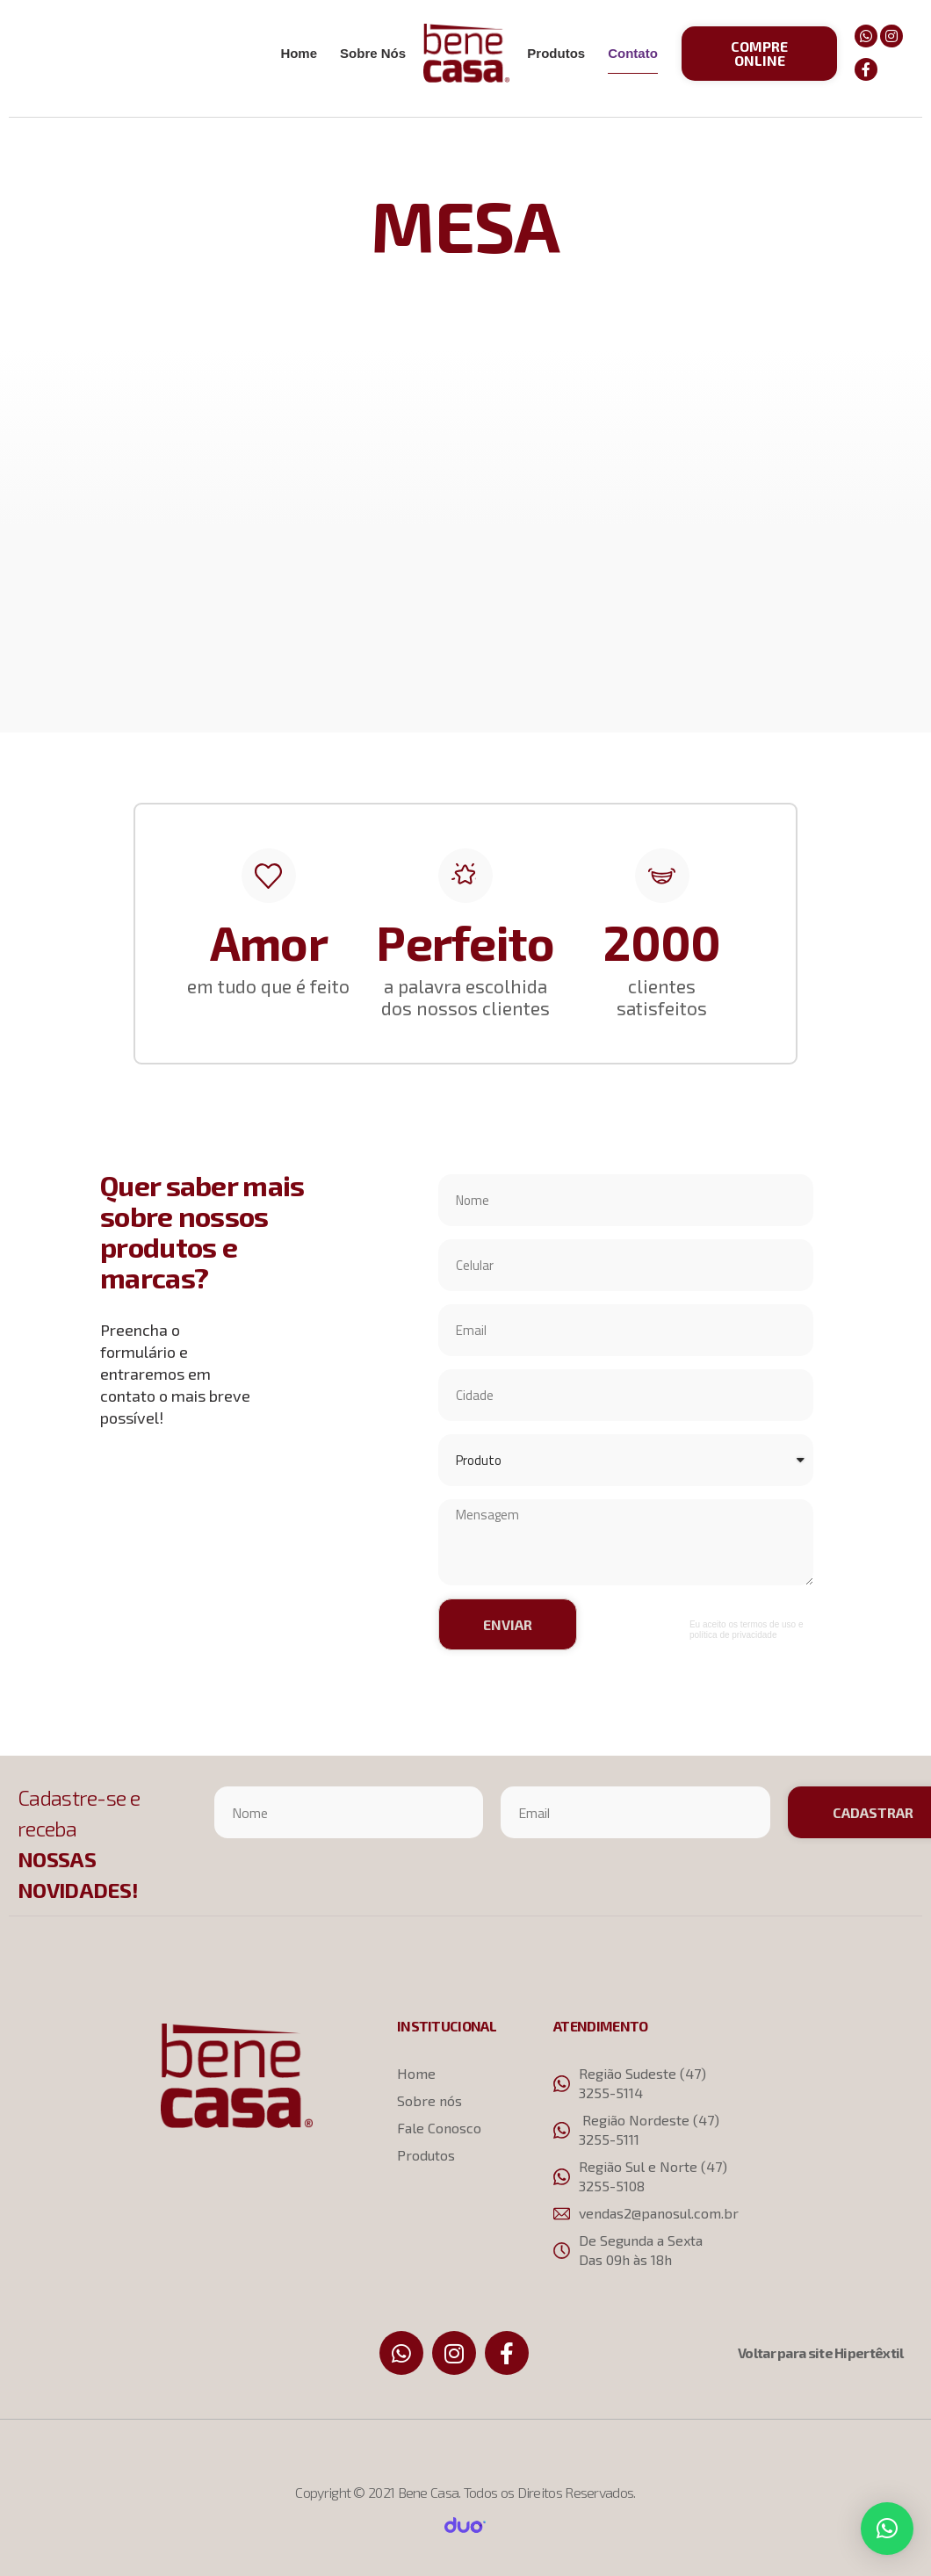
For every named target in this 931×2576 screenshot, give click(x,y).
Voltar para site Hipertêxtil (820, 2352)
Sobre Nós (373, 53)
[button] (760, 53)
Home (298, 53)
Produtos (556, 53)
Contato (633, 53)
